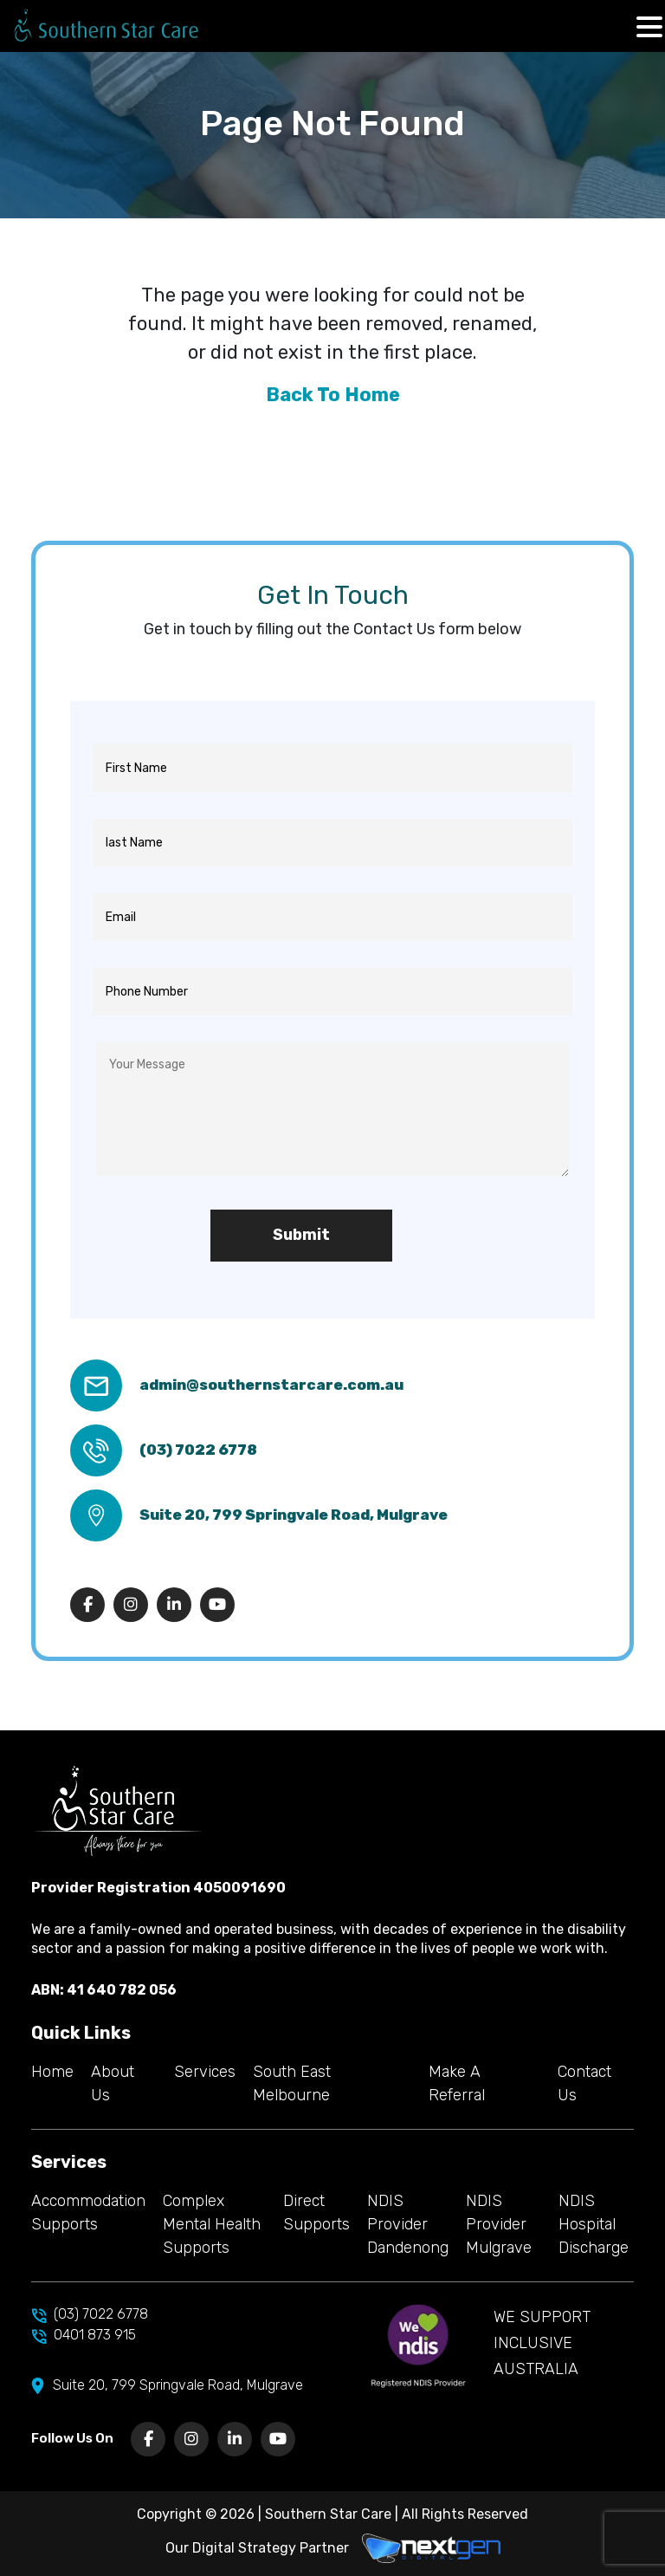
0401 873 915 (83, 2335)
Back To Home (333, 394)
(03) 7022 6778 (198, 1449)
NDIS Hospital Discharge (593, 2224)
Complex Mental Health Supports (212, 2224)
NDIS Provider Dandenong (408, 2224)
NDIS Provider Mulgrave (499, 2224)
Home (52, 2071)
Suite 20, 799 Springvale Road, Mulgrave (293, 1514)
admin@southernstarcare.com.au (271, 1384)
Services (205, 2071)
